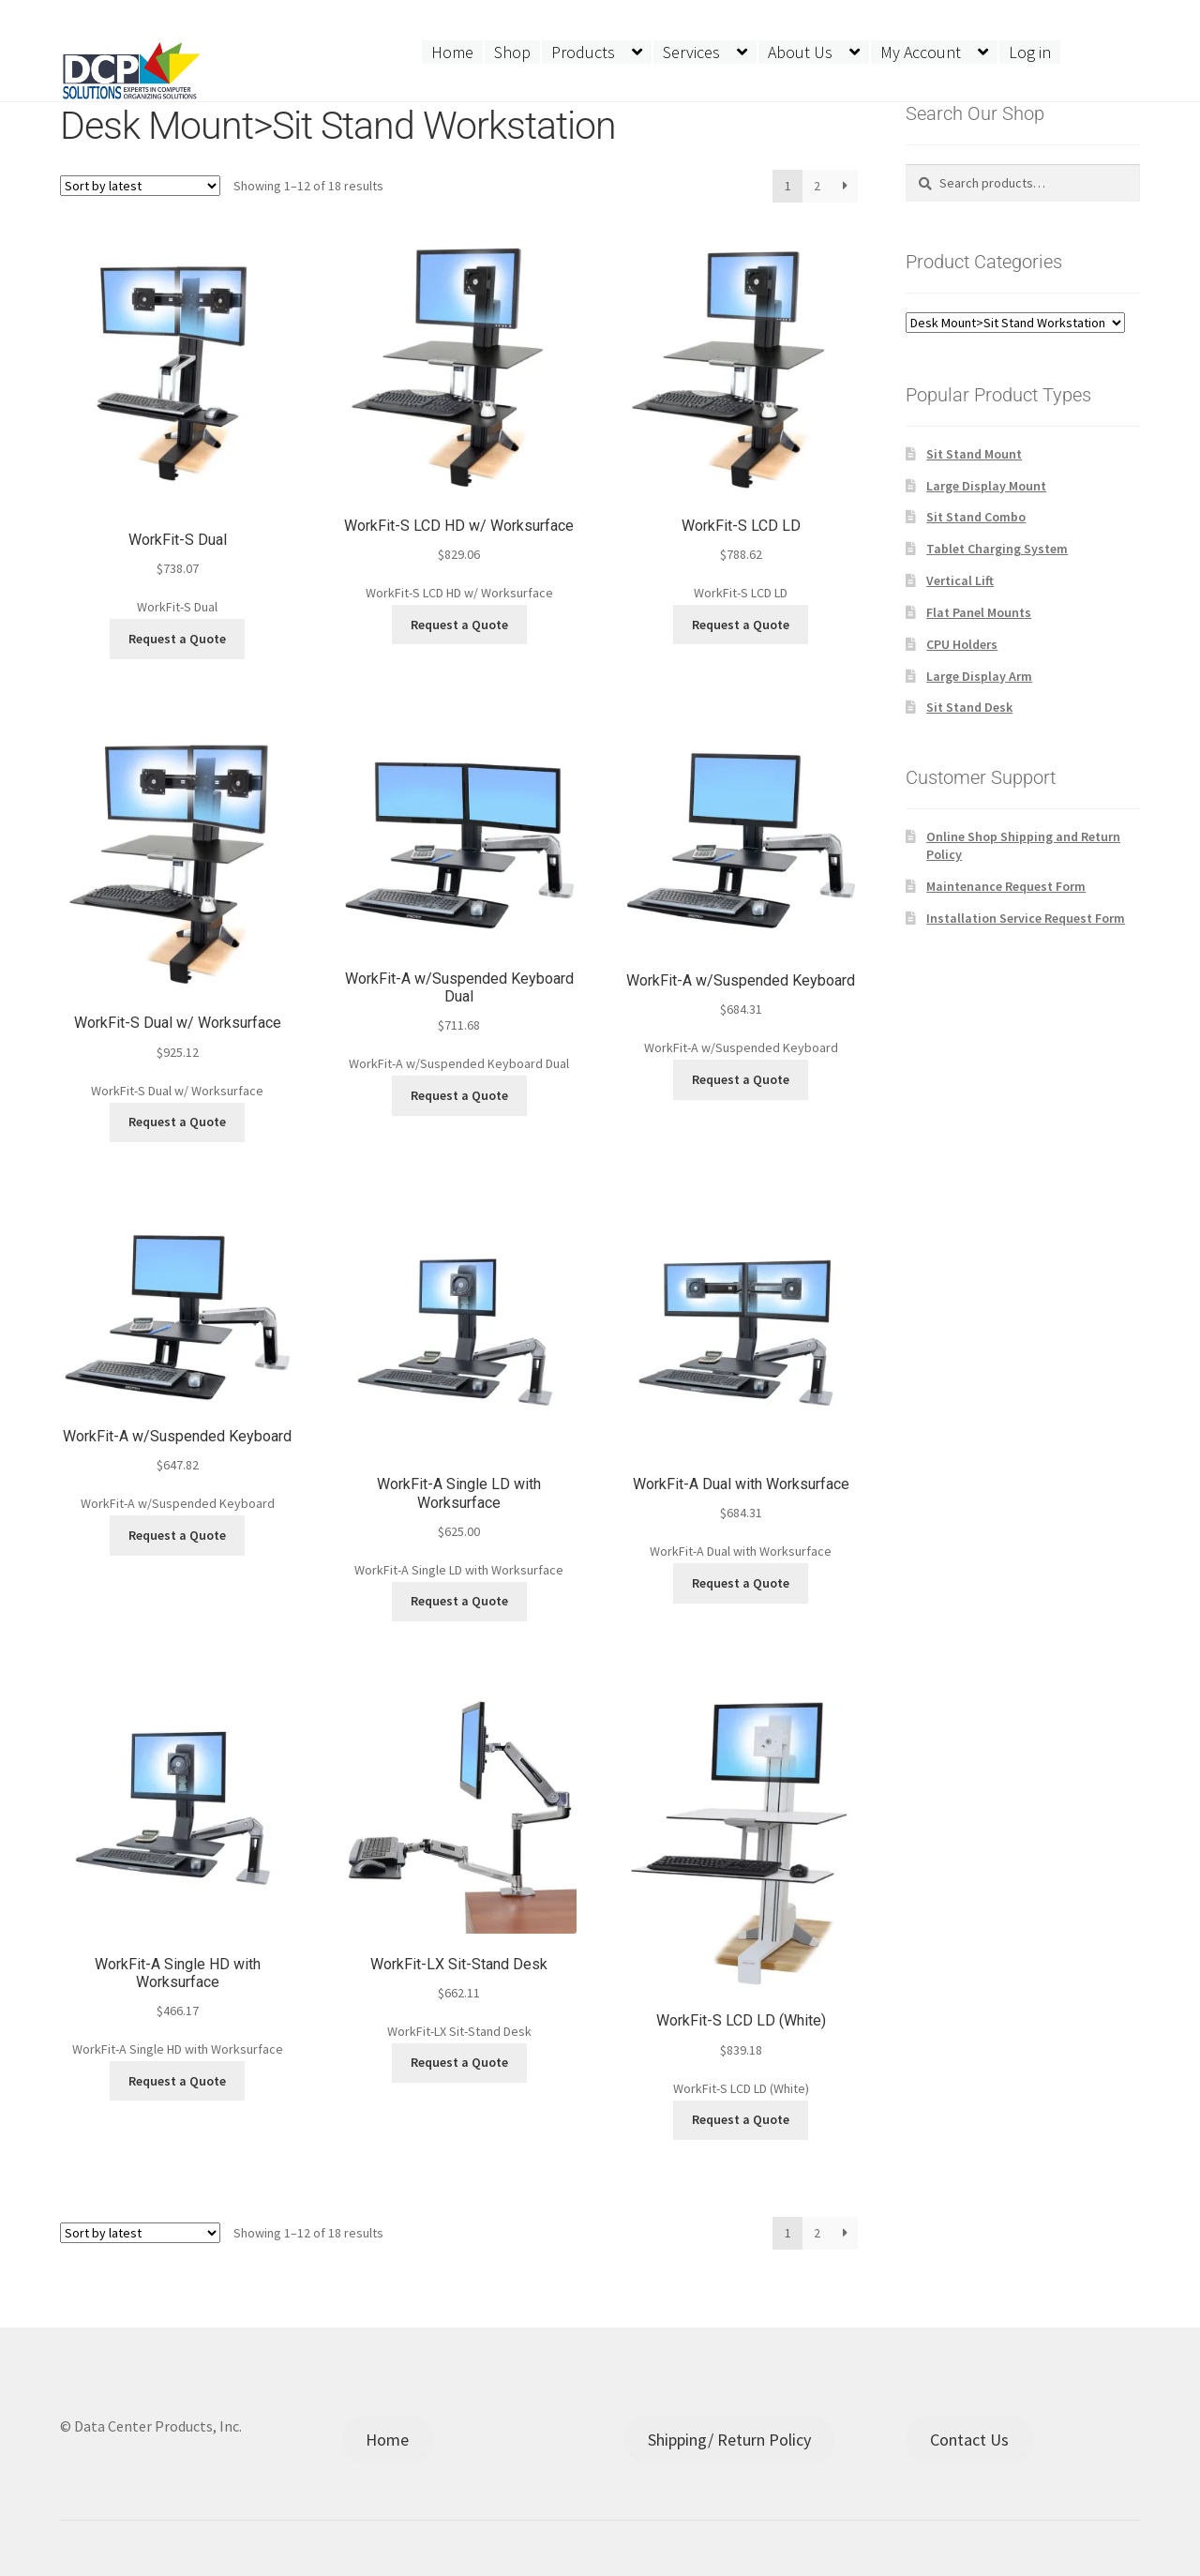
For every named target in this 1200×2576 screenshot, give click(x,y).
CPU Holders (962, 644)
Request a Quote (177, 638)
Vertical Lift (960, 580)
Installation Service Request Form (1025, 918)
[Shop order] (140, 185)
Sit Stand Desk (969, 707)
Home (452, 52)
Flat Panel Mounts (978, 612)
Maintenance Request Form (1006, 886)
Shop (512, 52)
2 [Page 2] (817, 185)
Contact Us (969, 2439)
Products (583, 52)
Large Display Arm (979, 676)
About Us (800, 52)
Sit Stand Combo (976, 516)
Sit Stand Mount (974, 453)
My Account (920, 52)
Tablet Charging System (997, 548)
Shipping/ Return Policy (729, 2439)
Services (691, 52)
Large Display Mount (986, 485)
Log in (1030, 52)
